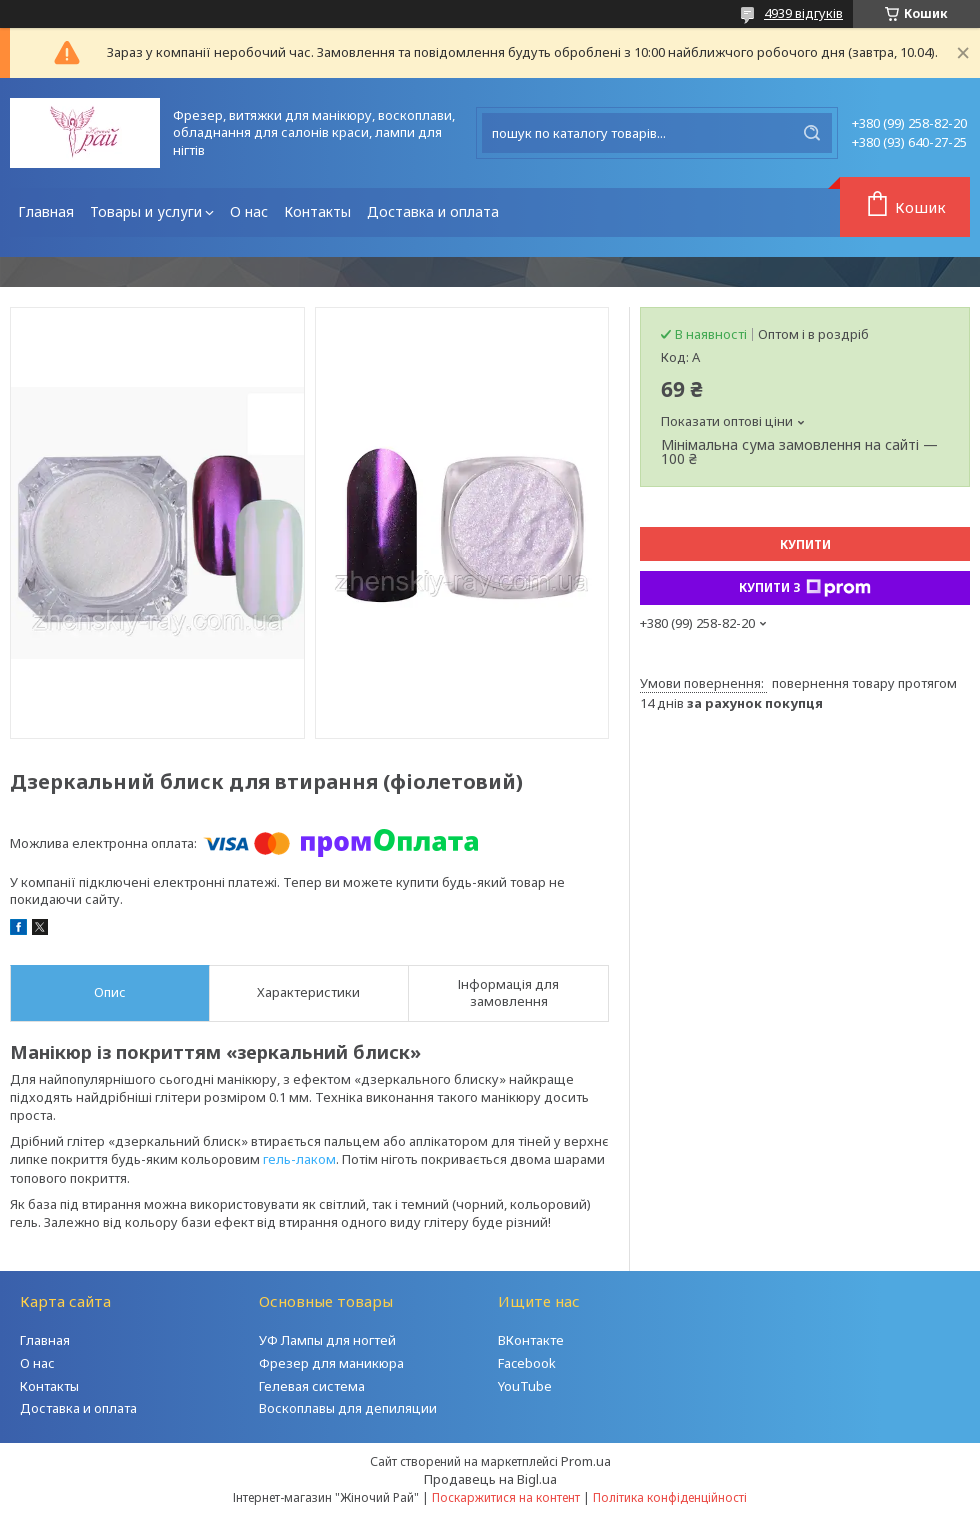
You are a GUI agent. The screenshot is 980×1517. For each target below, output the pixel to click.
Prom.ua (586, 1461)
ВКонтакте (531, 1340)
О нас (249, 211)
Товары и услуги (146, 211)
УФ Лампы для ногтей (327, 1340)
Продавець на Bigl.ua (490, 1479)
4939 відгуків (803, 13)
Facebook (527, 1363)
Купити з (805, 588)
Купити (805, 544)
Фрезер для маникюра (331, 1363)
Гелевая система (312, 1386)
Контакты (317, 211)
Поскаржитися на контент (506, 1497)
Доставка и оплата (433, 211)
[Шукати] (812, 133)
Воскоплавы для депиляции (348, 1408)
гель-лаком (299, 1159)
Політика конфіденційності (670, 1497)
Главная (46, 211)
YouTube (525, 1386)
